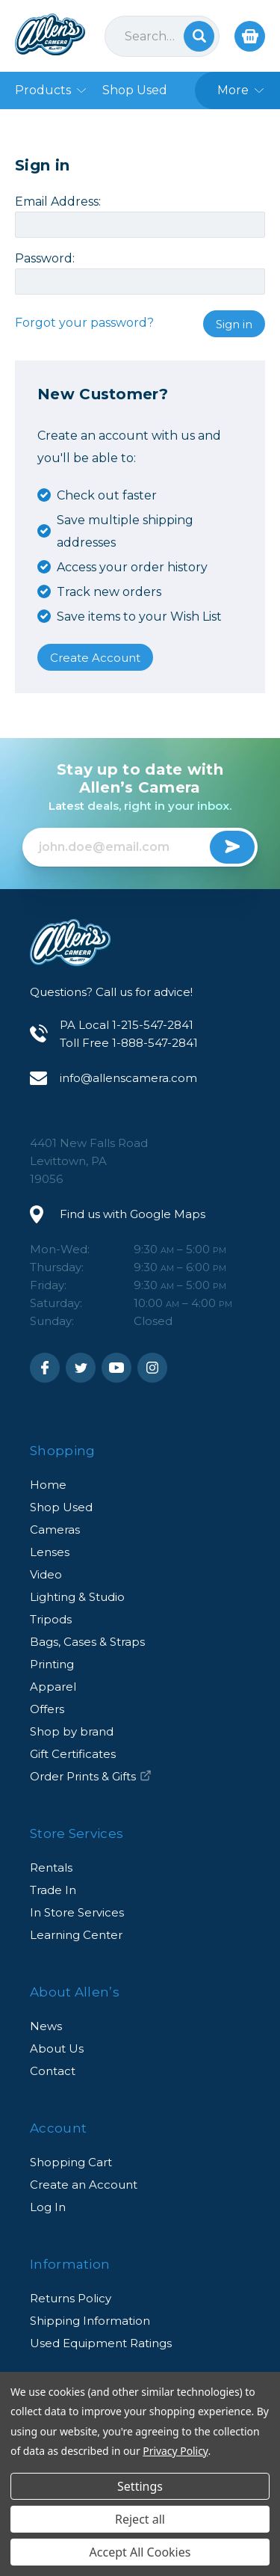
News (46, 2026)
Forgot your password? (84, 323)
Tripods (51, 1619)
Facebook (45, 1368)
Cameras (55, 1529)
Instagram (152, 1368)
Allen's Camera (50, 34)
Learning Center (76, 1935)
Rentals (51, 1867)
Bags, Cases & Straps (87, 1642)
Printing (52, 1664)
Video (46, 1574)
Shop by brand (71, 1731)
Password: (45, 259)
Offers (47, 1709)
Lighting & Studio (77, 1597)
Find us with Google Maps (132, 1214)
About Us (57, 2048)
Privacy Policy (175, 2451)
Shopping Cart (71, 2162)
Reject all (140, 2519)
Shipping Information (90, 2321)
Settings (140, 2486)
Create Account (95, 658)
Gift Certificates (73, 1754)
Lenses (49, 1552)
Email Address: (58, 202)
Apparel (53, 1686)
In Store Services (77, 1912)
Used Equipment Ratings (101, 2343)
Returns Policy (70, 2298)
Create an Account (83, 2184)
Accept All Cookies (140, 2552)
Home (48, 1485)
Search (199, 36)
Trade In (53, 1890)
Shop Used (61, 1507)
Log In (48, 2207)
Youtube (116, 1368)
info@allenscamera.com (128, 1078)
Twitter (81, 1368)
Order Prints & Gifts (91, 1776)
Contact (52, 2071)
